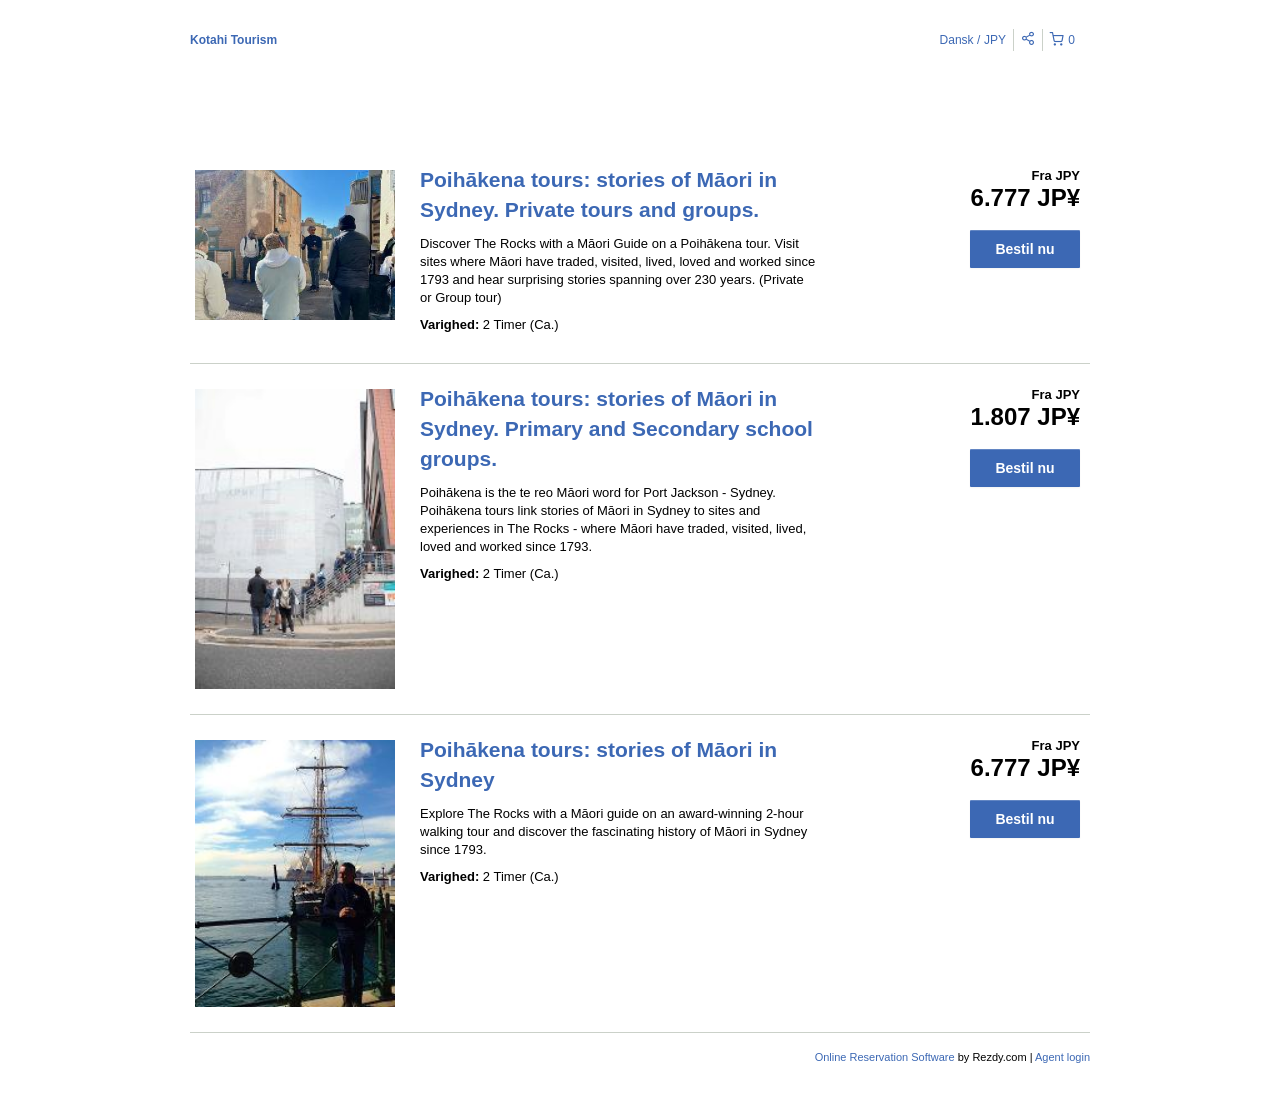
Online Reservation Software (885, 1057)
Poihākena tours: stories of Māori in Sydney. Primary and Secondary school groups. (616, 428)
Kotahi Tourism (233, 40)
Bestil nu (1024, 249)
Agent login (1062, 1057)
